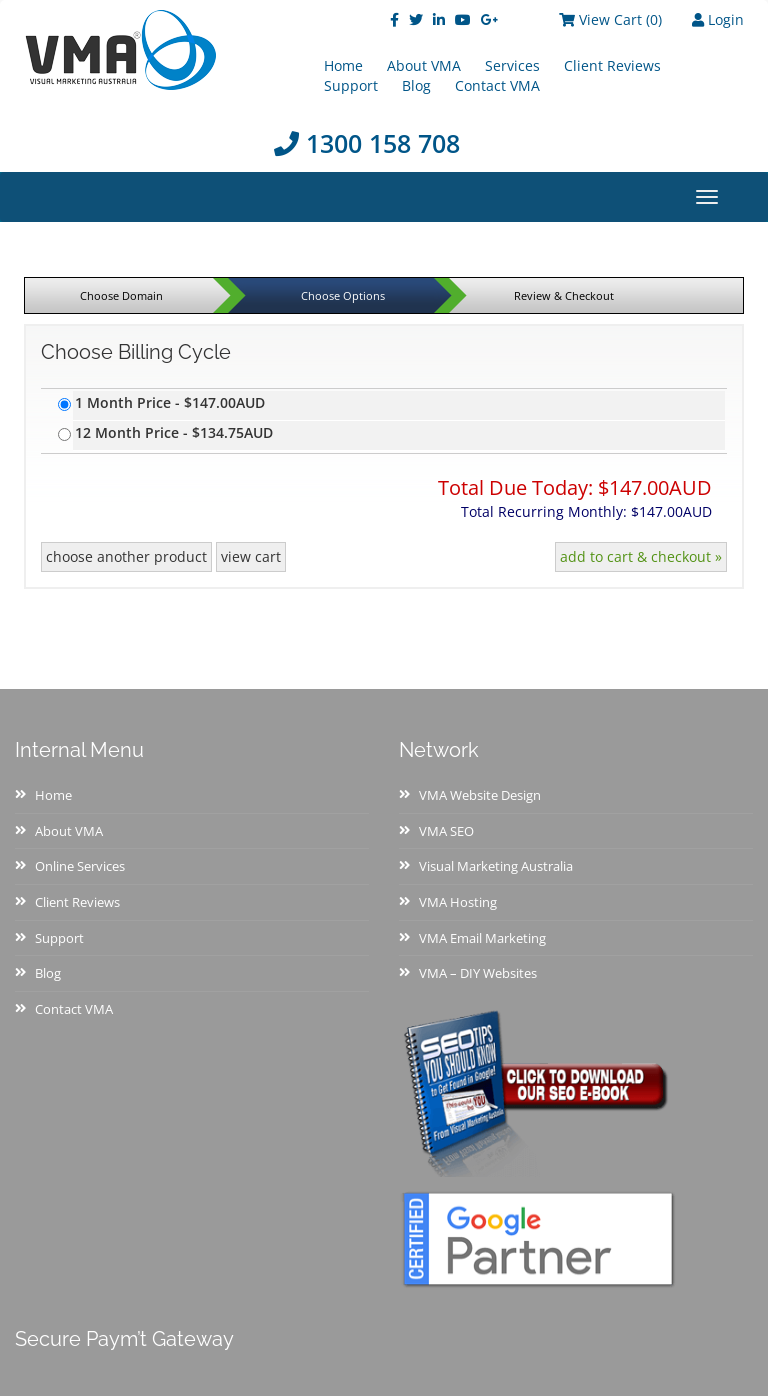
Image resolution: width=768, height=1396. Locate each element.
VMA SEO (446, 831)
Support (351, 85)
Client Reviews (612, 65)
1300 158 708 (367, 143)
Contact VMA (497, 85)
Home (53, 795)
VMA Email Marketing (482, 938)
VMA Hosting (458, 902)
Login (718, 19)
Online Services (80, 866)
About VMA (69, 831)
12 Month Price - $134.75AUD (174, 432)
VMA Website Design (480, 795)
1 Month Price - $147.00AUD (170, 402)
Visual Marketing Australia (496, 866)
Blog (416, 85)
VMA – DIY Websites (478, 973)
